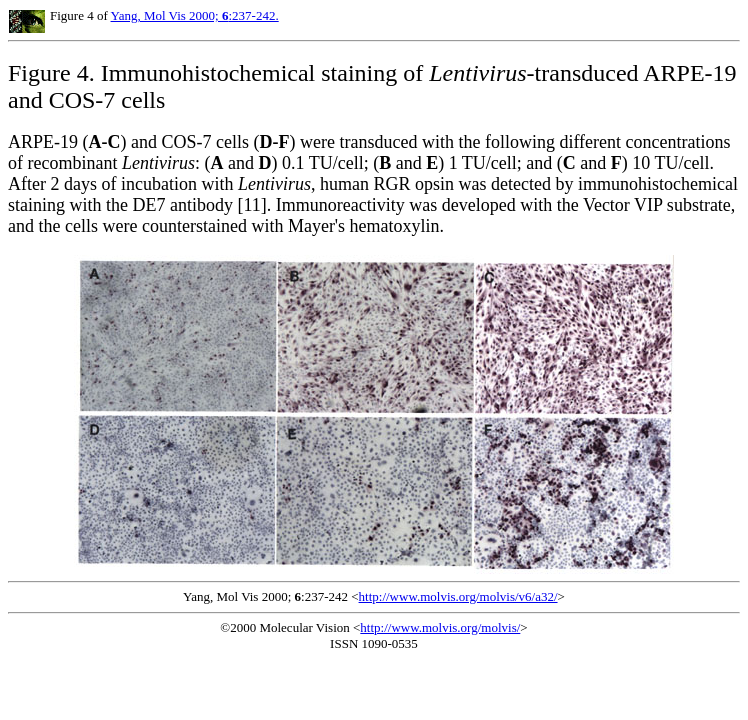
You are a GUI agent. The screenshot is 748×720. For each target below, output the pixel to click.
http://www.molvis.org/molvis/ (440, 627)
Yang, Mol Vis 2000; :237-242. (195, 15)
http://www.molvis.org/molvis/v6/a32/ (458, 596)
